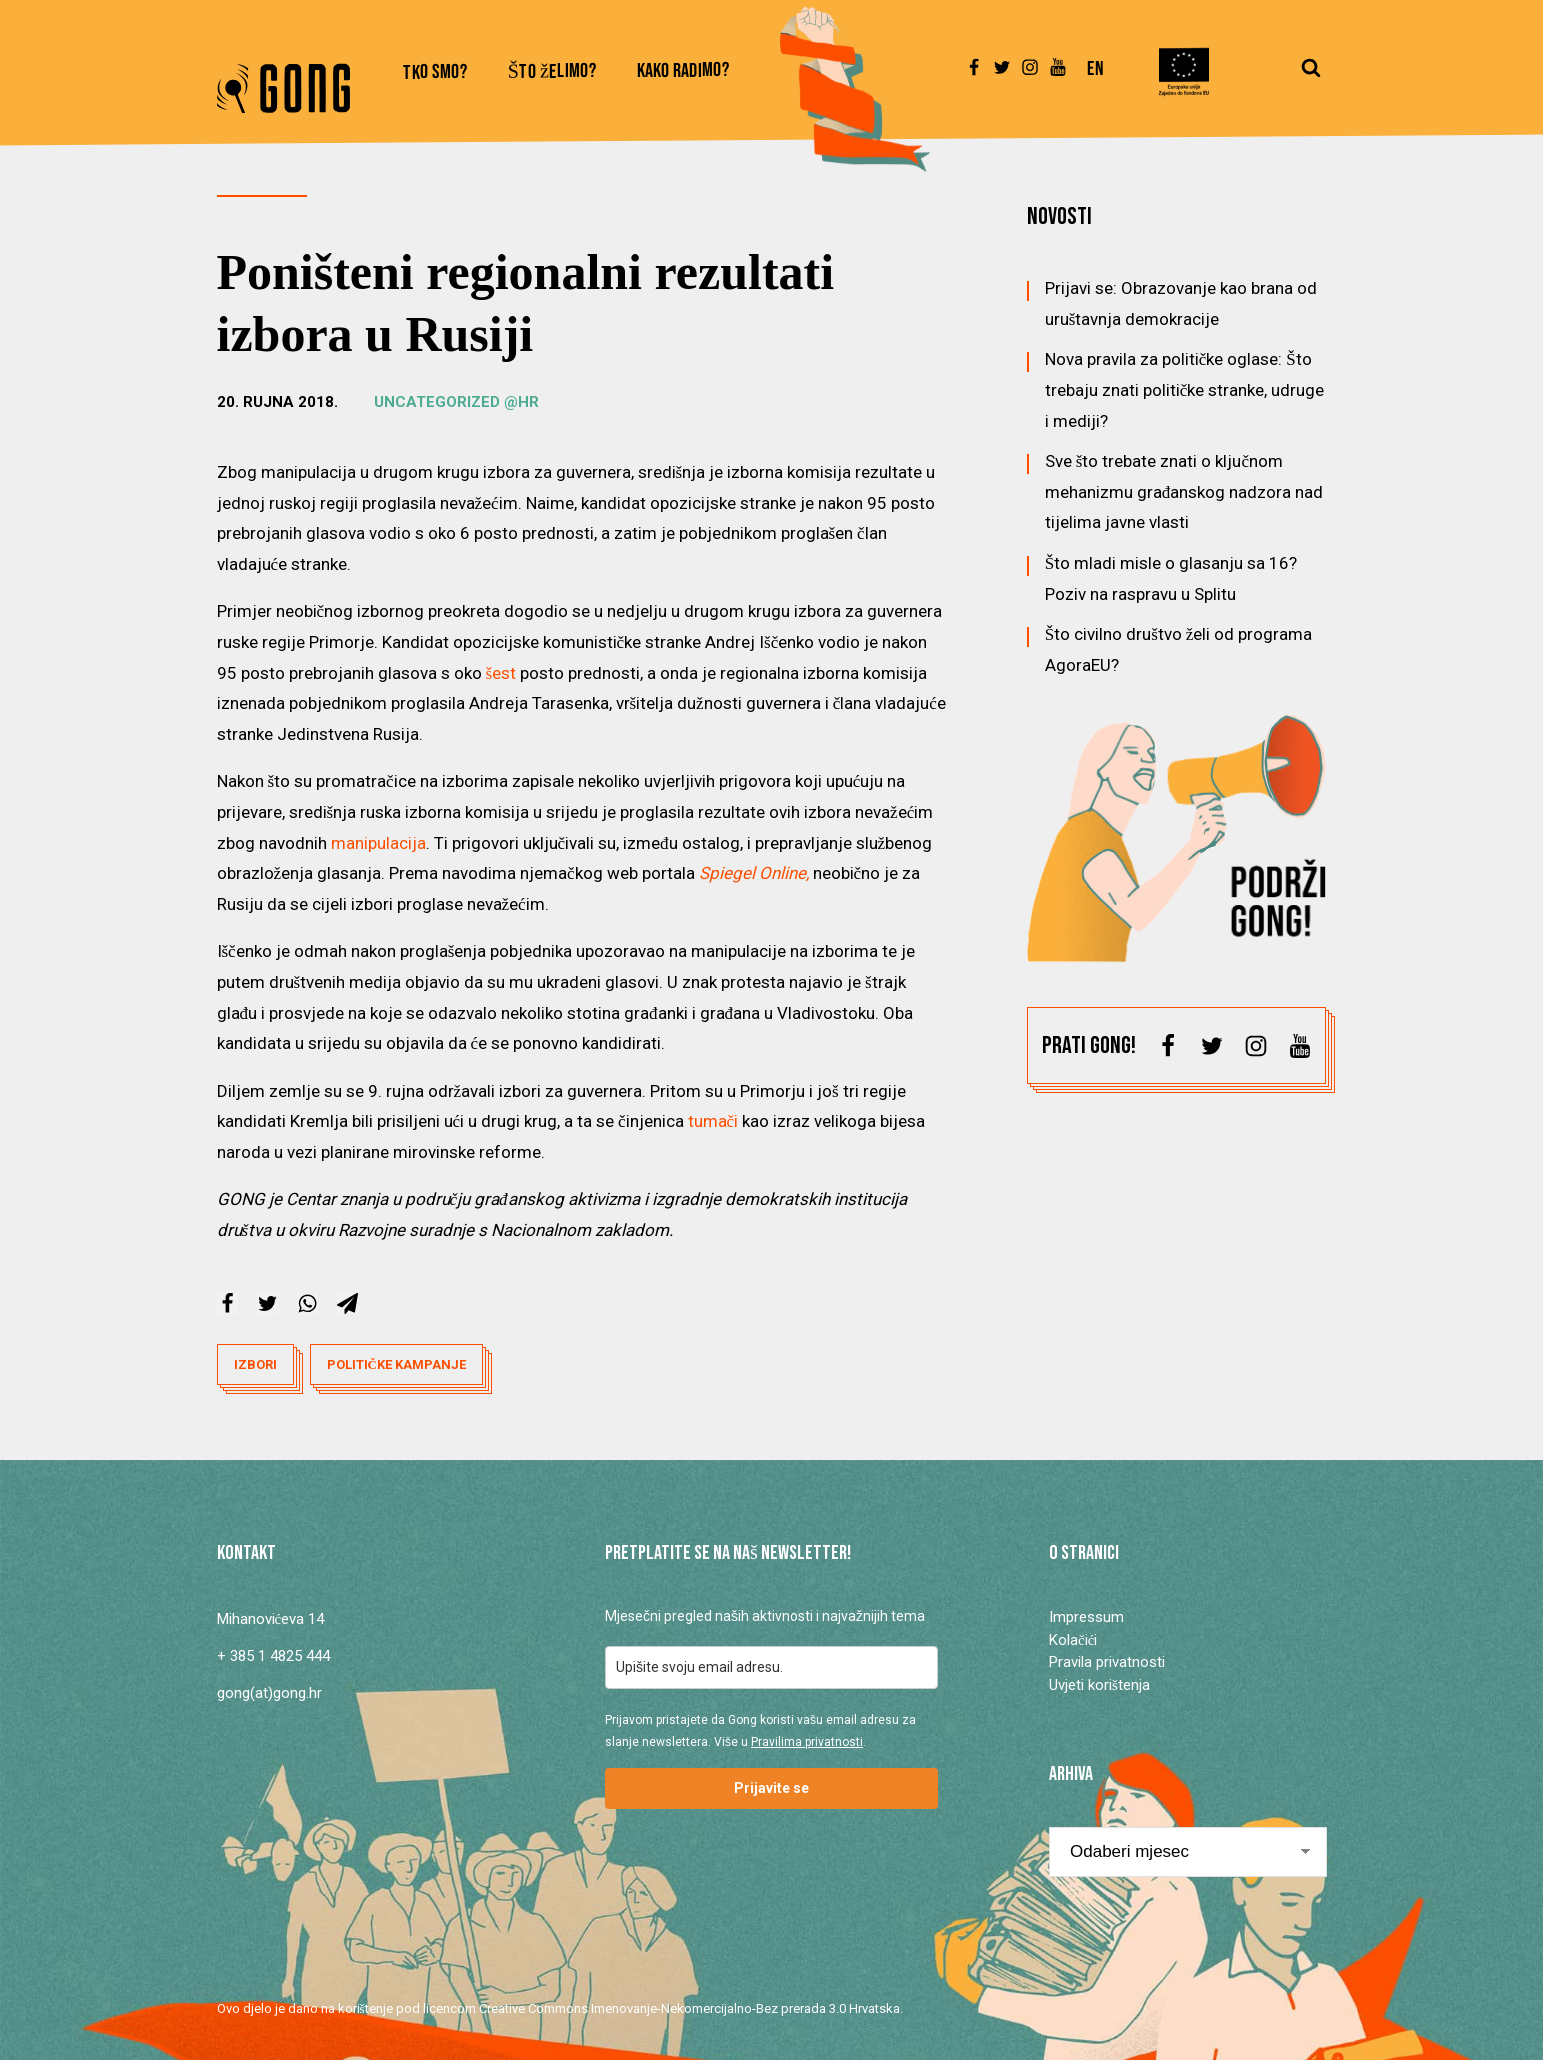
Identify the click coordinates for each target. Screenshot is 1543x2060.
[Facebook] (227, 1303)
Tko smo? (435, 73)
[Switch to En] (1095, 78)
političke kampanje (396, 1364)
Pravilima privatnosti (807, 1742)
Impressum (1086, 1617)
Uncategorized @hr (456, 402)
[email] (771, 1667)
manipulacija (378, 843)
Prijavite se (771, 1788)
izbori (255, 1364)
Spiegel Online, (754, 873)
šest (501, 673)
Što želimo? (552, 72)
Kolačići (1073, 1640)
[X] (267, 1303)
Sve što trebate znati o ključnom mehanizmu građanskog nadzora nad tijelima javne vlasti (1184, 491)
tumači (713, 1121)
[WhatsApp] (307, 1303)
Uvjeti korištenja (1099, 1685)
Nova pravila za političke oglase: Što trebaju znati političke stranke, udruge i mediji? (1185, 389)
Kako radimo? (683, 71)
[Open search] (1311, 77)
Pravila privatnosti (1107, 1662)
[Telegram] (347, 1303)
